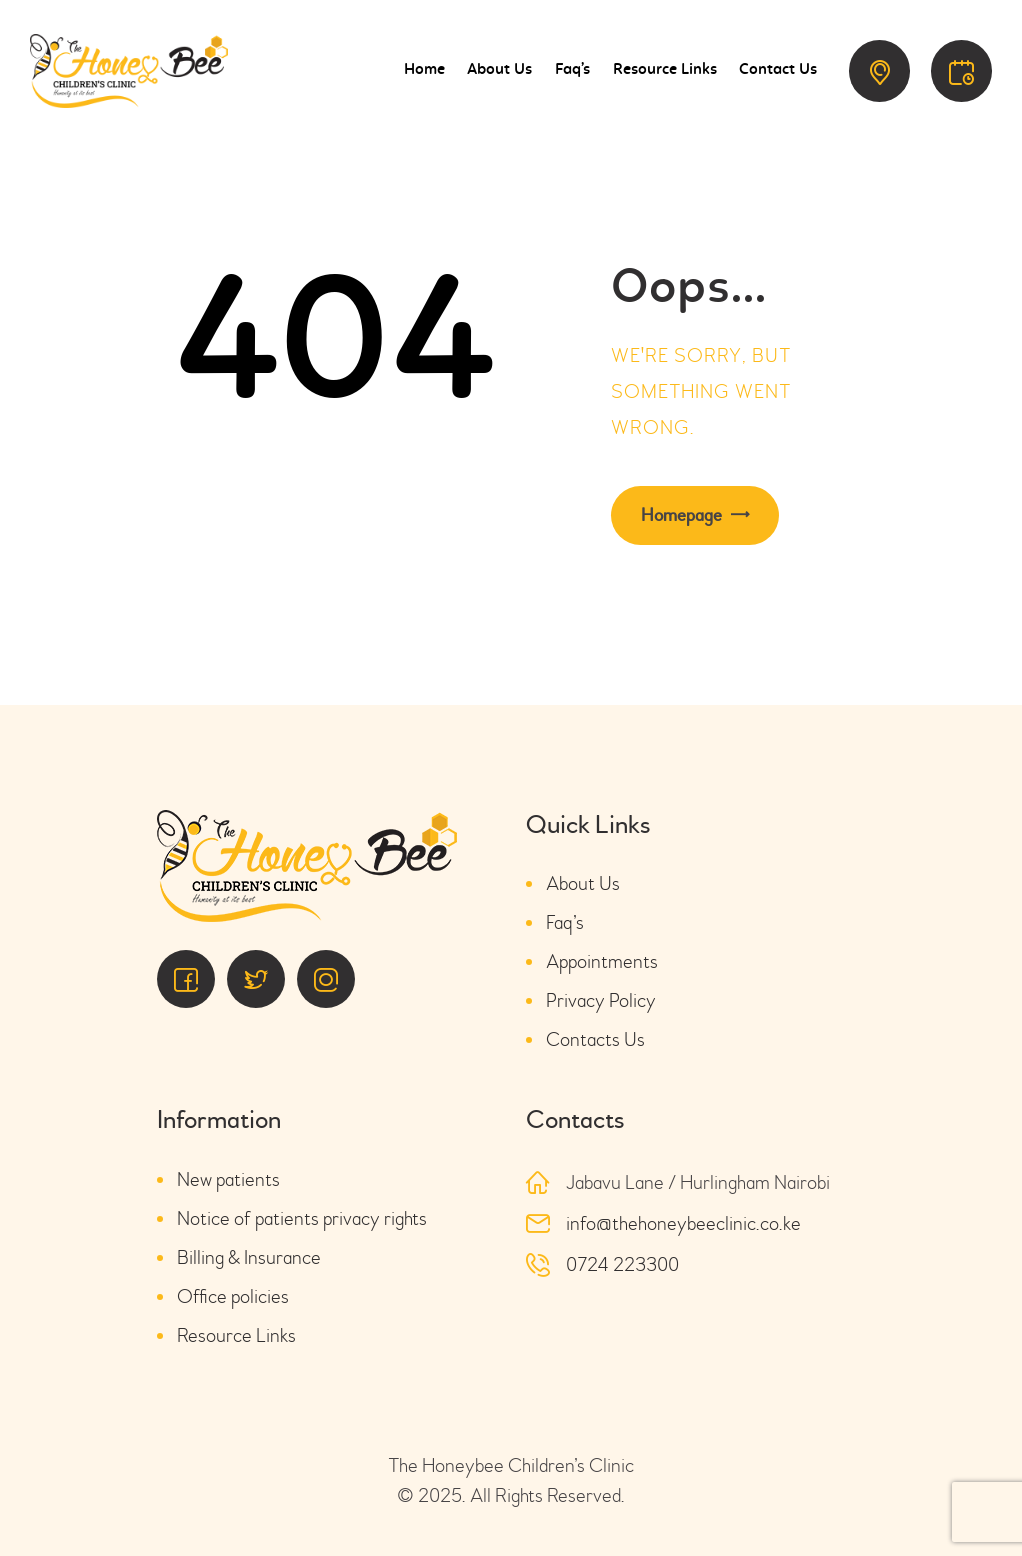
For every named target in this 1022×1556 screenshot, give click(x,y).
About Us (583, 883)
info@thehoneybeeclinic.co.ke (683, 1223)
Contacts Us (595, 1039)
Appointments (602, 961)
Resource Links (236, 1335)
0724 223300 (622, 1264)
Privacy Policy (601, 1000)
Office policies (233, 1296)
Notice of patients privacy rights (302, 1218)
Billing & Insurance (249, 1257)
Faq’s (565, 922)
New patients (228, 1179)
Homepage (681, 515)
